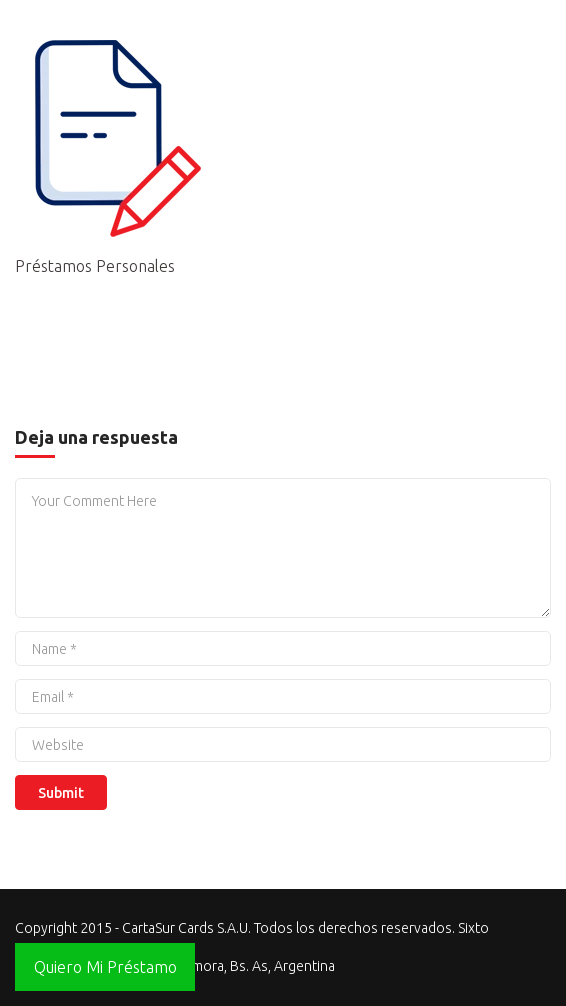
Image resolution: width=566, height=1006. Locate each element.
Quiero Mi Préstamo (105, 967)
